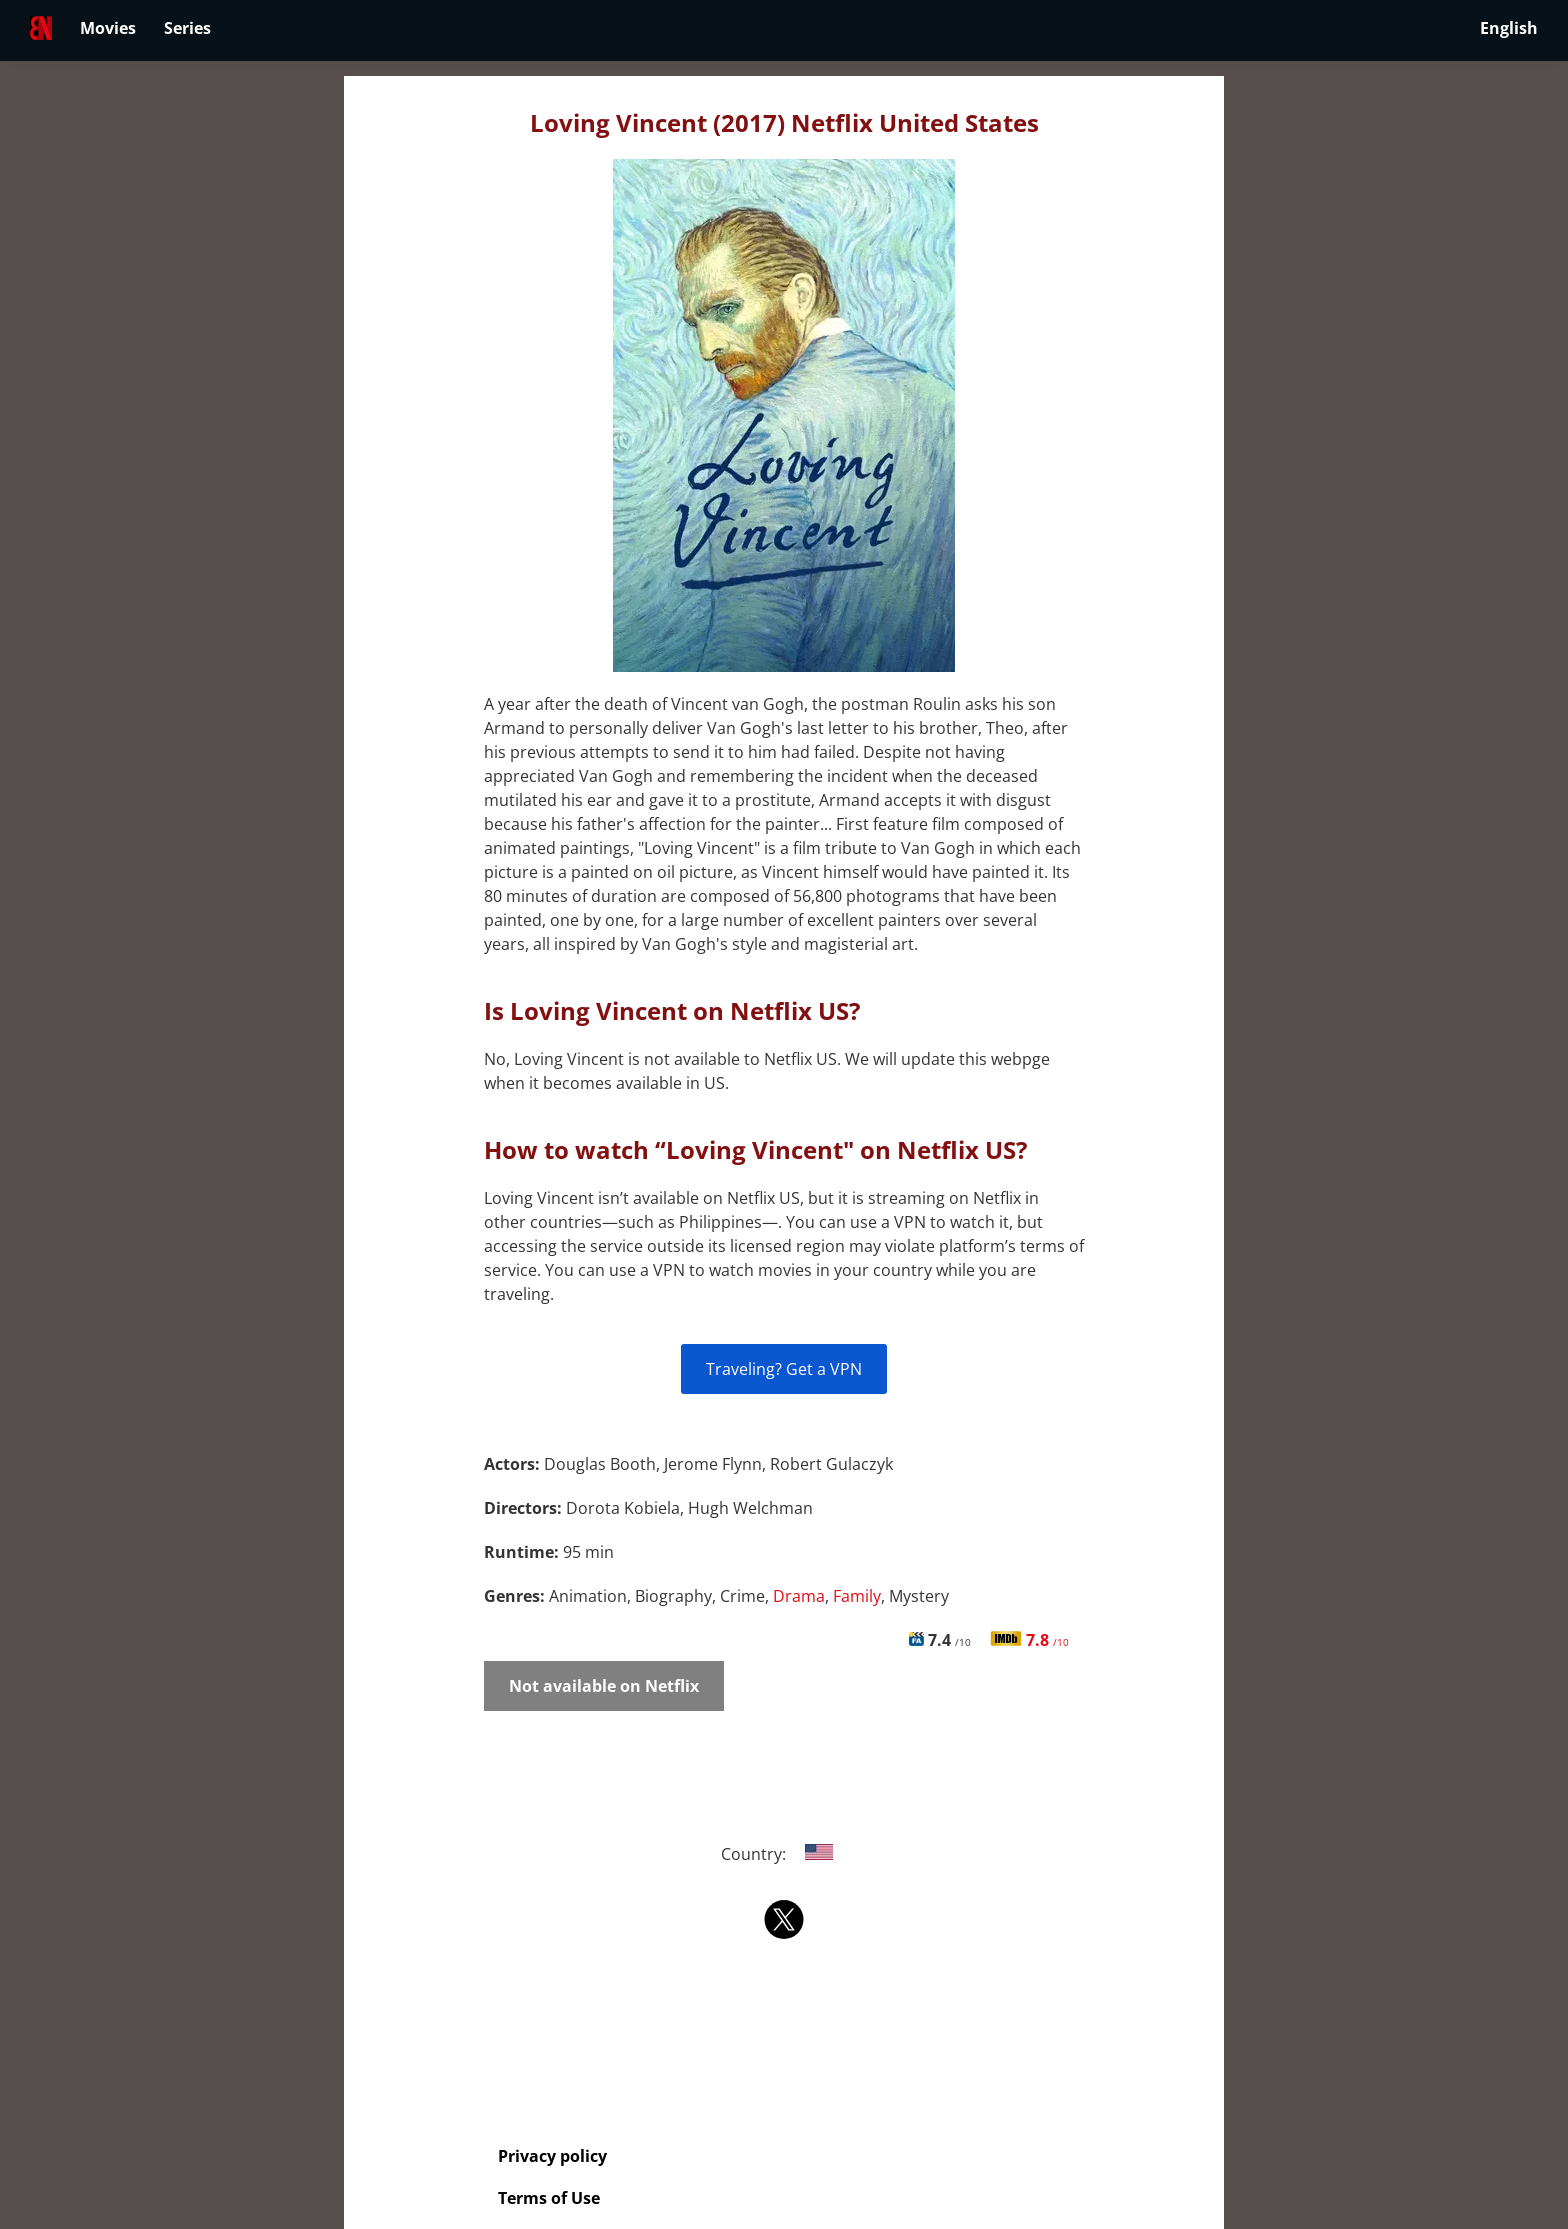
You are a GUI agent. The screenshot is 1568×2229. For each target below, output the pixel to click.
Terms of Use (549, 2198)
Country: (784, 1854)
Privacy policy (552, 2156)
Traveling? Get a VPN (784, 1369)
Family (857, 1596)
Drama (799, 1596)
